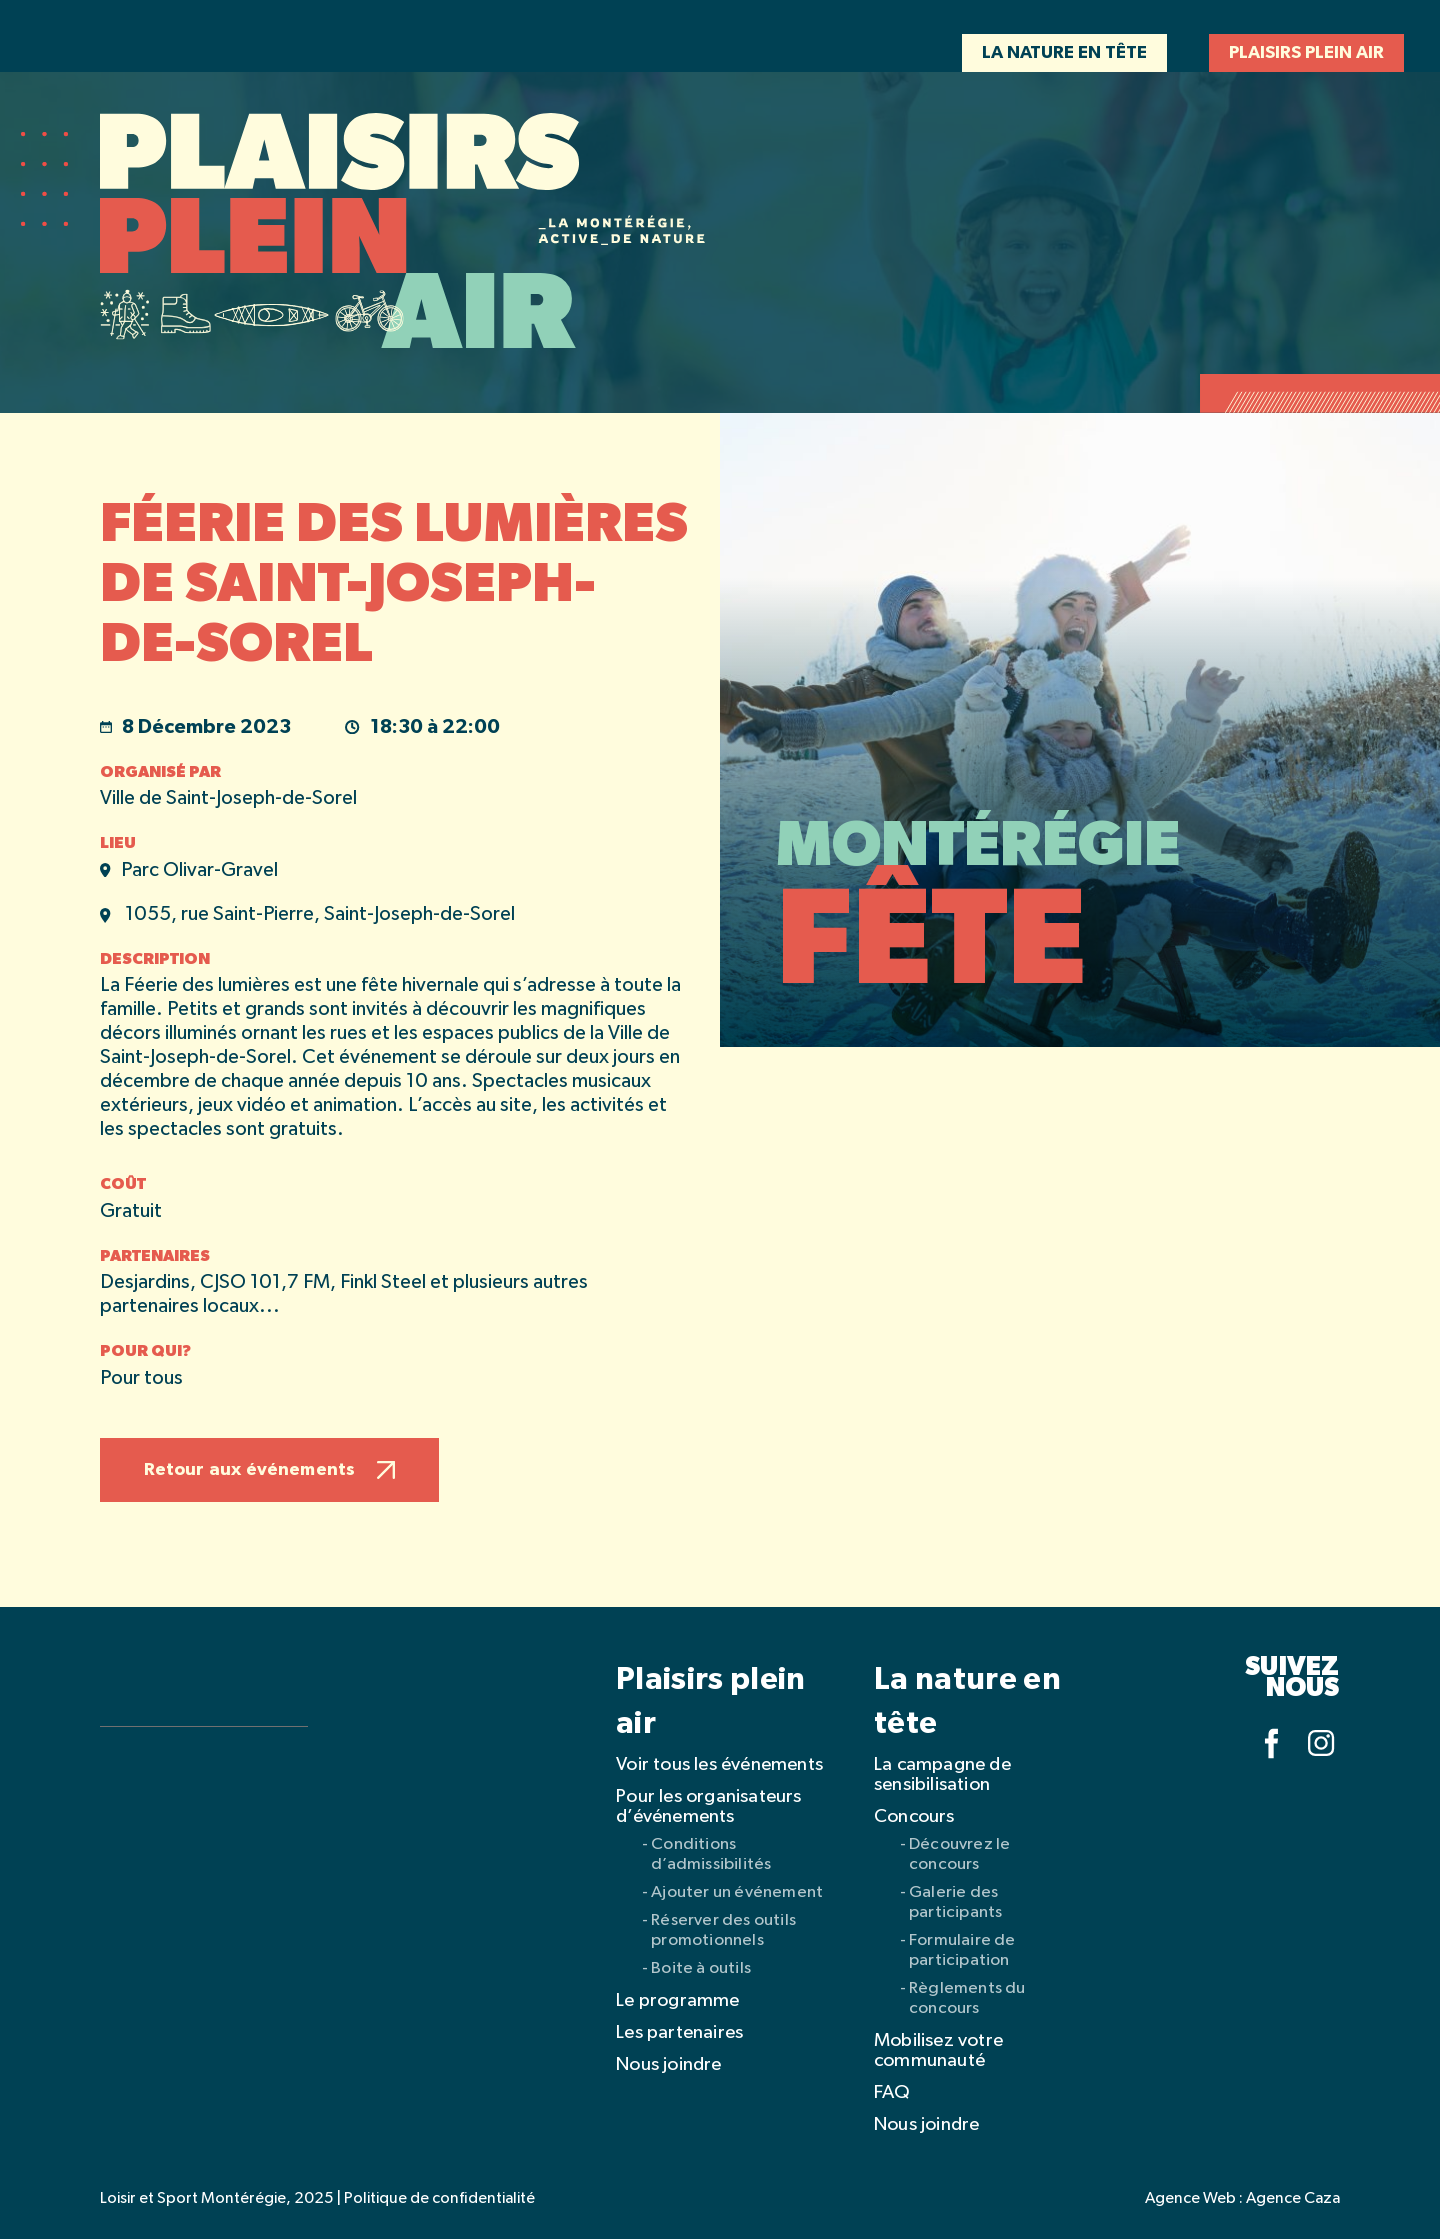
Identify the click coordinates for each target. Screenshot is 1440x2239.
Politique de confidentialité (439, 2199)
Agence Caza (1293, 2199)
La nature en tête (1064, 53)
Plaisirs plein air (1306, 53)
